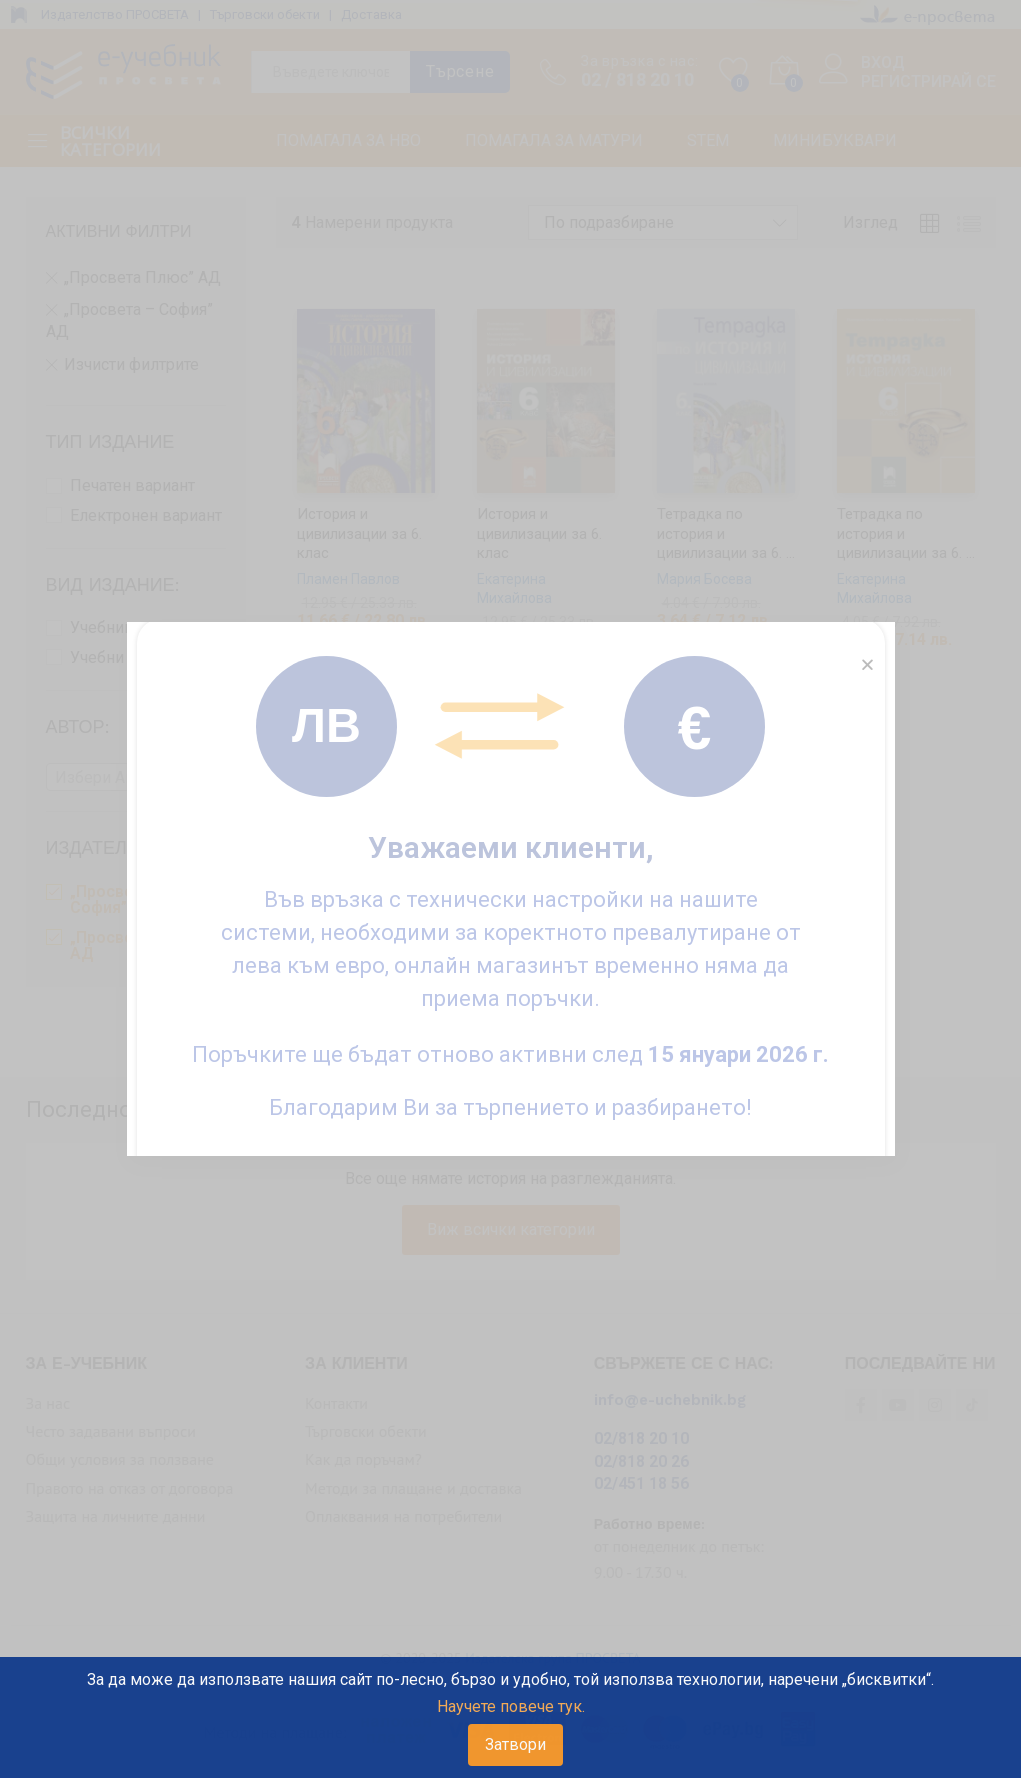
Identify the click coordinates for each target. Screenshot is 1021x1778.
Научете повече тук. (511, 1706)
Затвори (515, 1744)
